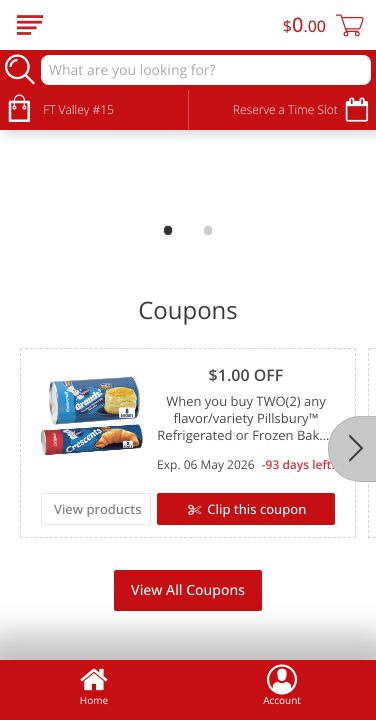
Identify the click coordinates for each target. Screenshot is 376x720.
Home (94, 685)
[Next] (352, 449)
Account (282, 685)
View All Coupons (188, 590)
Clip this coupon (255, 509)
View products (98, 509)
